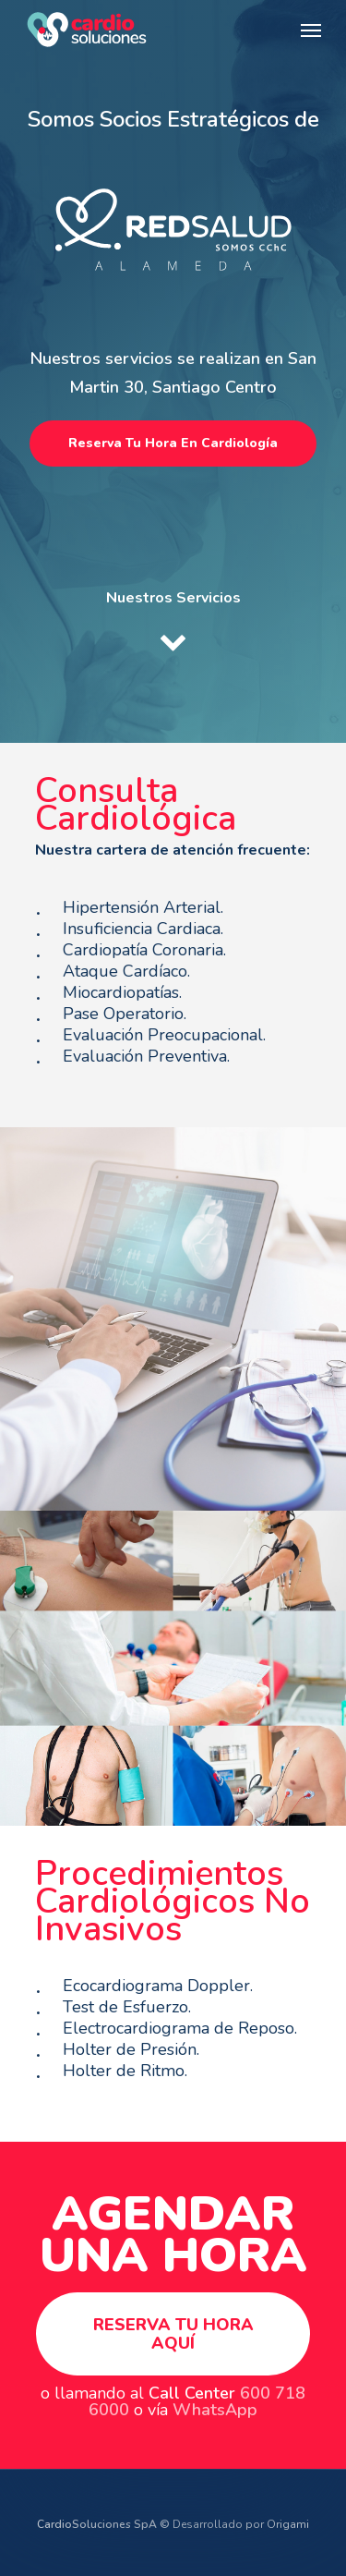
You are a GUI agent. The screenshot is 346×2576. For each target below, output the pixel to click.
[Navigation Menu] (311, 29)
